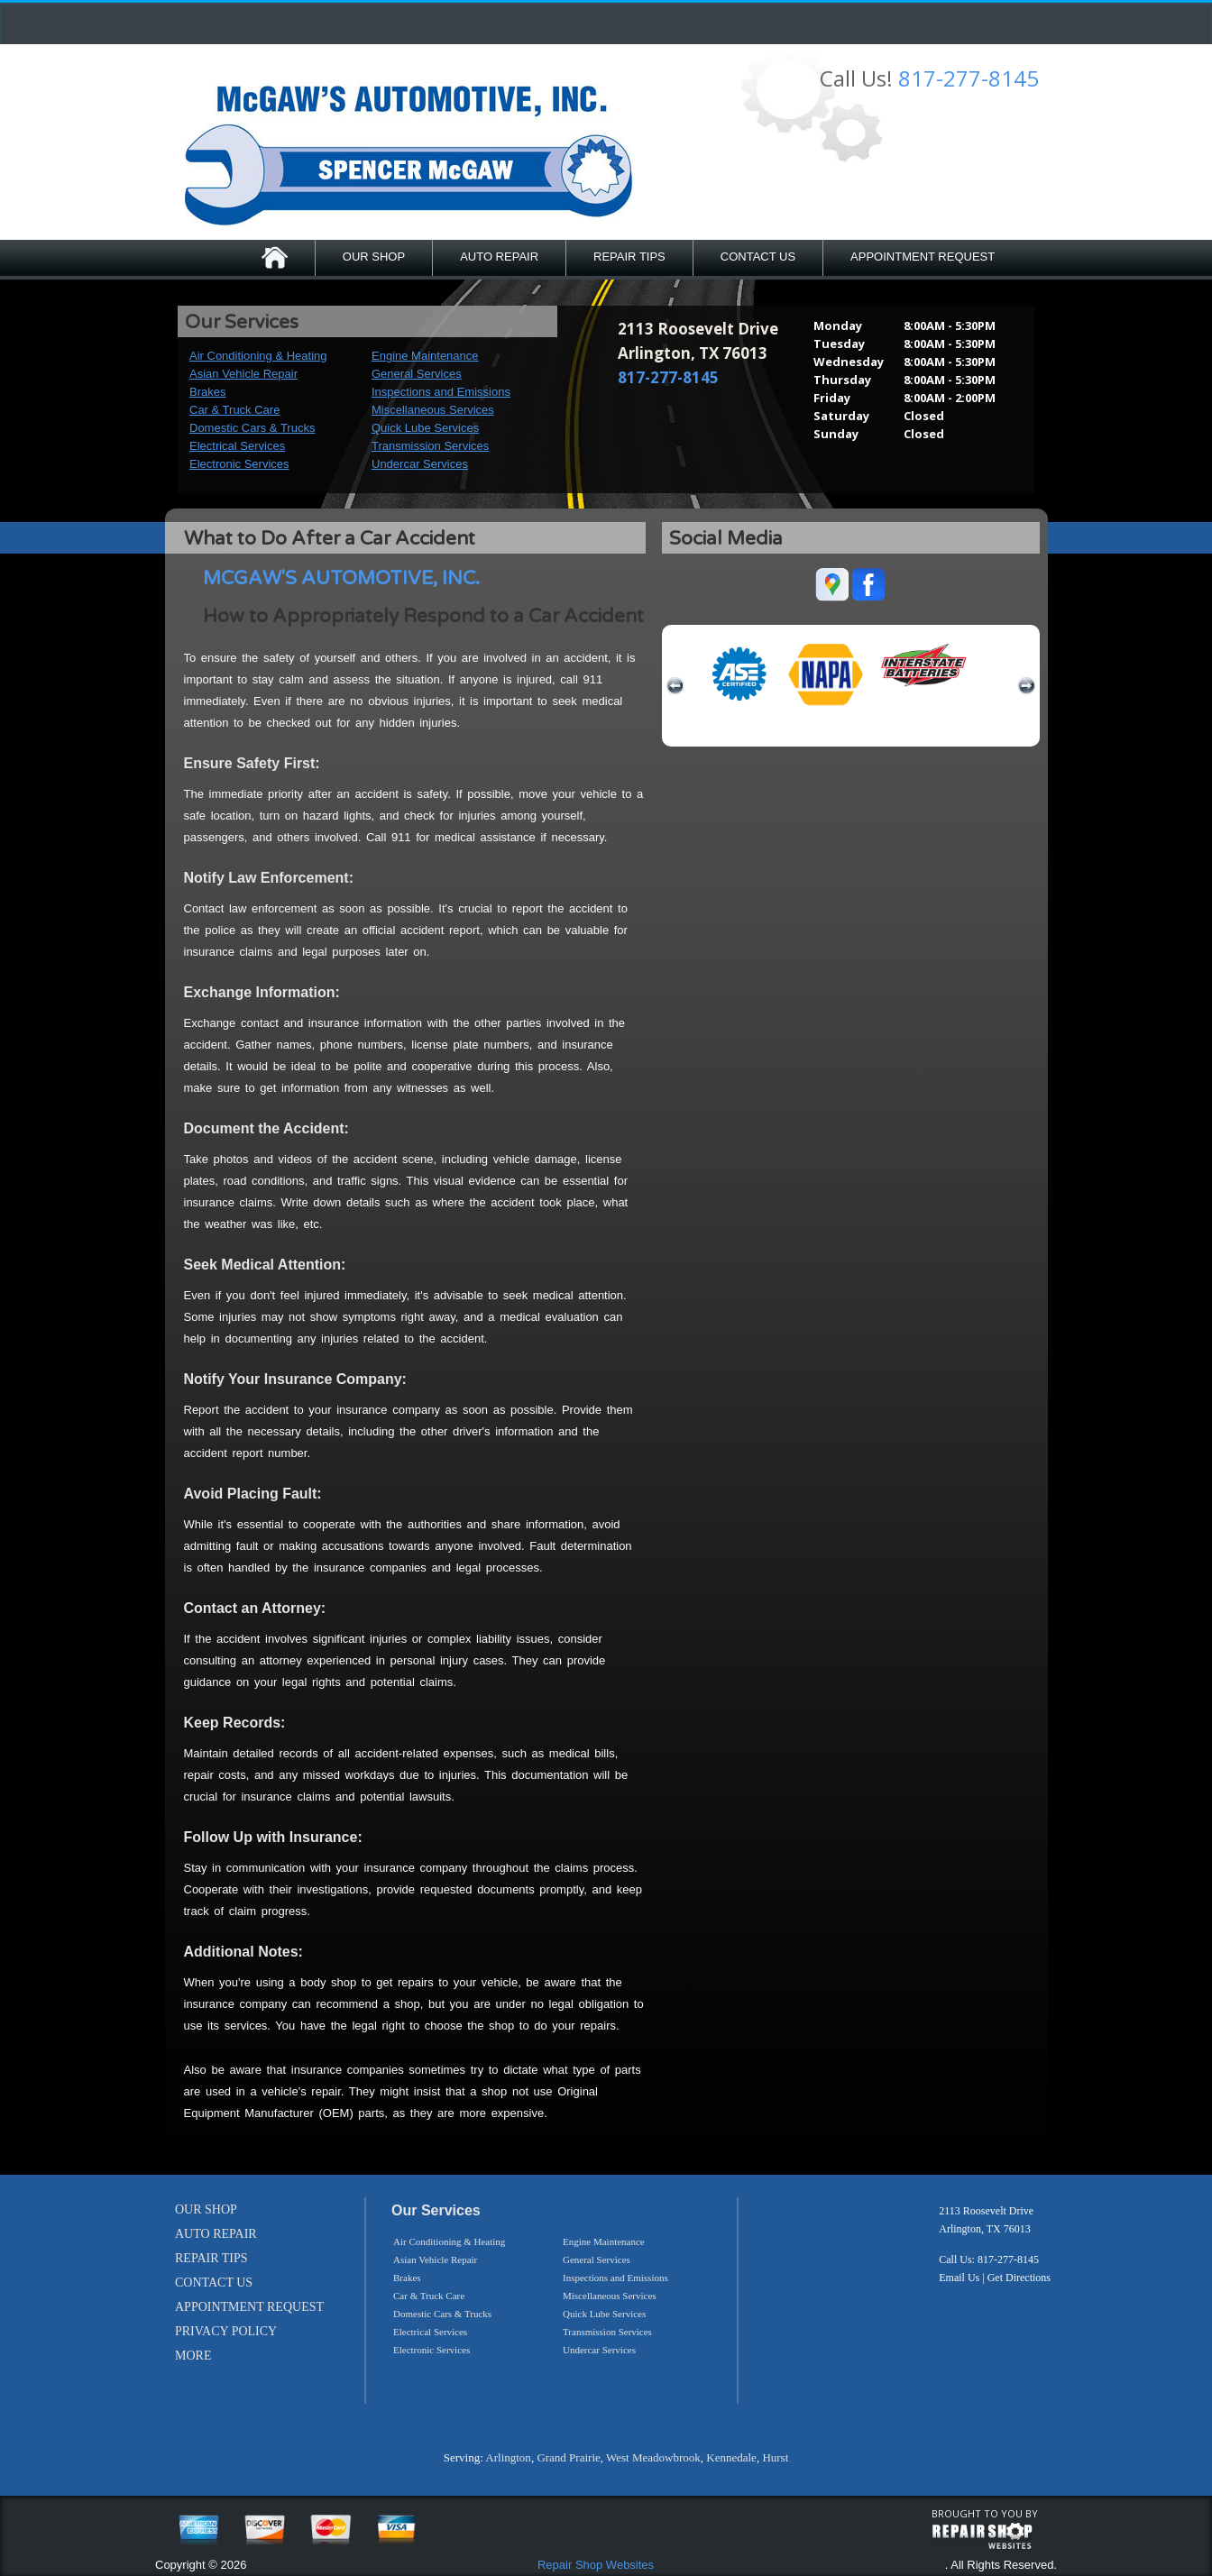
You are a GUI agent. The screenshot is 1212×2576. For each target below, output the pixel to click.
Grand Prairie (568, 2457)
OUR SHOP (374, 256)
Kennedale (731, 2457)
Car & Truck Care (234, 410)
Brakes (207, 392)
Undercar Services (420, 464)
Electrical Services (237, 446)
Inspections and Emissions (441, 392)
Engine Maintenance (425, 355)
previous (675, 686)
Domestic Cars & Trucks (252, 428)
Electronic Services (239, 464)
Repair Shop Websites (595, 2564)
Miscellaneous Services (433, 410)
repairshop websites (982, 2536)
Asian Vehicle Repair (243, 373)
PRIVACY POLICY (226, 2331)
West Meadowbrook (653, 2457)
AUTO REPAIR (499, 256)
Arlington (508, 2457)
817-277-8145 (968, 78)
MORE (193, 2355)
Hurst (775, 2457)
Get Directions (1019, 2277)
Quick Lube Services (425, 428)
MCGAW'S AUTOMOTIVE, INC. (341, 578)
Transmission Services (430, 446)
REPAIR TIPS (629, 256)
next (1026, 686)
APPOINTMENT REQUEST (922, 256)
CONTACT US (758, 256)
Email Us (959, 2277)
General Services (417, 373)
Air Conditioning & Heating (257, 355)
